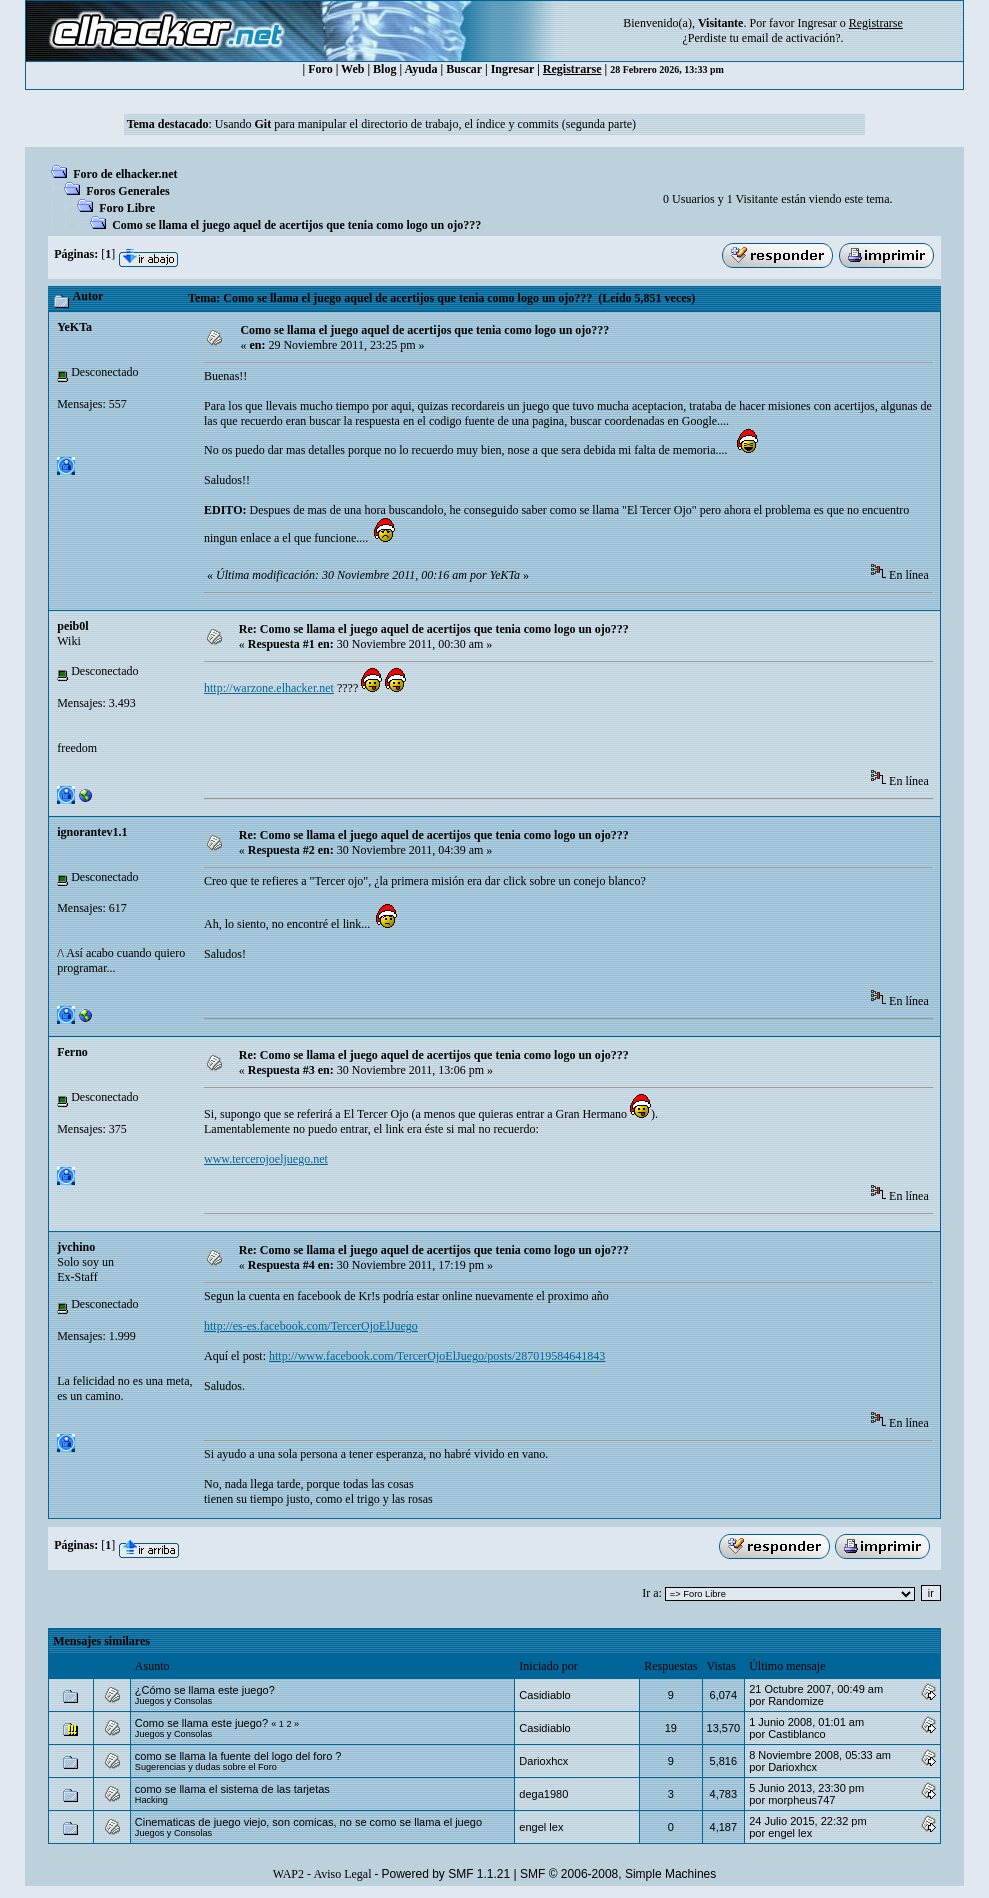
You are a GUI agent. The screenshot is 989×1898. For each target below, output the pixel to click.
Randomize (796, 1701)
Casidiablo (544, 1695)
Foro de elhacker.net (125, 174)
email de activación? (791, 38)
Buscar (464, 69)
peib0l (72, 626)
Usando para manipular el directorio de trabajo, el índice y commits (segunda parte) (425, 124)
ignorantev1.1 (92, 832)
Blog (384, 69)
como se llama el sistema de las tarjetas (232, 1789)
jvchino (76, 1247)
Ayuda (420, 69)
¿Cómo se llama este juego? (205, 1690)
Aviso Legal (342, 1874)
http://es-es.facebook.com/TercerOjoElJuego (311, 1326)
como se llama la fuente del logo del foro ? (238, 1756)
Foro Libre (127, 208)
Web (352, 69)
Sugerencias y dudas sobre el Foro (206, 1767)
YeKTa (74, 327)
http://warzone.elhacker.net (269, 688)
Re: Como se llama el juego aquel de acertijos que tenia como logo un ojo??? (434, 629)
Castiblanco (796, 1734)
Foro (320, 69)
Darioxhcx (543, 1761)
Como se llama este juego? (201, 1723)
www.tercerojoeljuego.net (266, 1159)
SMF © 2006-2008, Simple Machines (618, 1874)
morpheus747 (801, 1800)
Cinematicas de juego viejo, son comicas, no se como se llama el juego (308, 1822)
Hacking (151, 1800)
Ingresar (816, 23)
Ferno (72, 1052)
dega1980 (543, 1794)
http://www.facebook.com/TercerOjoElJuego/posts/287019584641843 (437, 1356)
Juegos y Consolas (173, 1701)
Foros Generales (127, 191)
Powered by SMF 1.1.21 (445, 1874)
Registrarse (572, 69)
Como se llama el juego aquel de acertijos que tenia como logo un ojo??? (296, 225)
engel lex (541, 1827)
